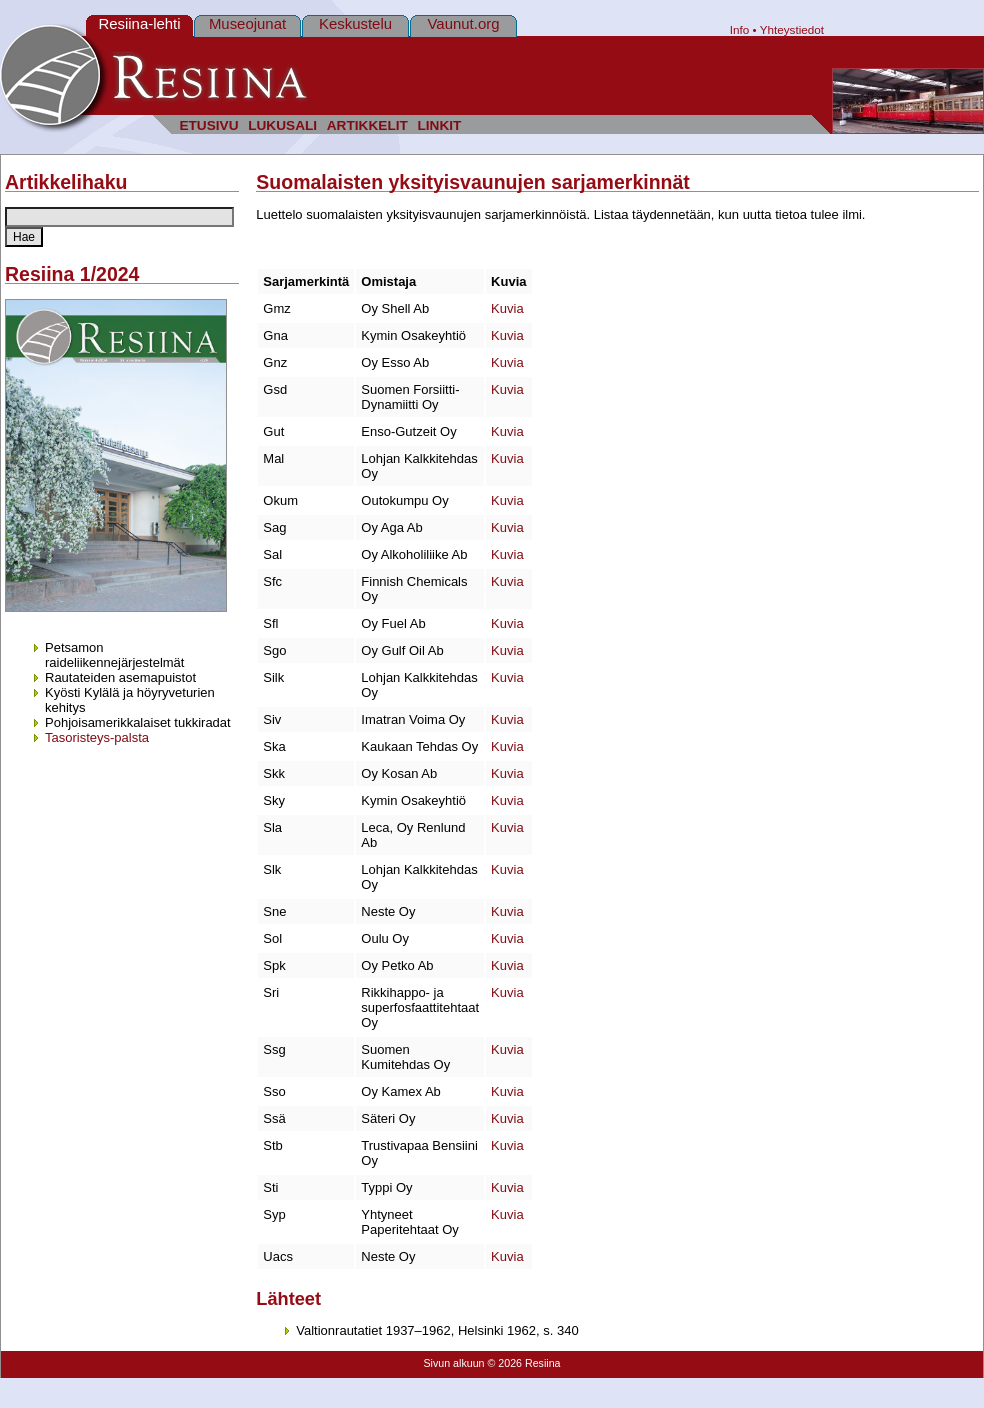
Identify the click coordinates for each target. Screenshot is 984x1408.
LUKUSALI (282, 125)
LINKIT (439, 125)
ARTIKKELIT (367, 125)
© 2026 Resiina (523, 1363)
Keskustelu (355, 23)
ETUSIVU (208, 125)
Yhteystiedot (792, 29)
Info (740, 29)
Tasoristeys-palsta (97, 737)
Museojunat (247, 23)
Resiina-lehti (139, 23)
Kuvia (507, 308)
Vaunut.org (464, 23)
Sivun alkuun (453, 1363)
